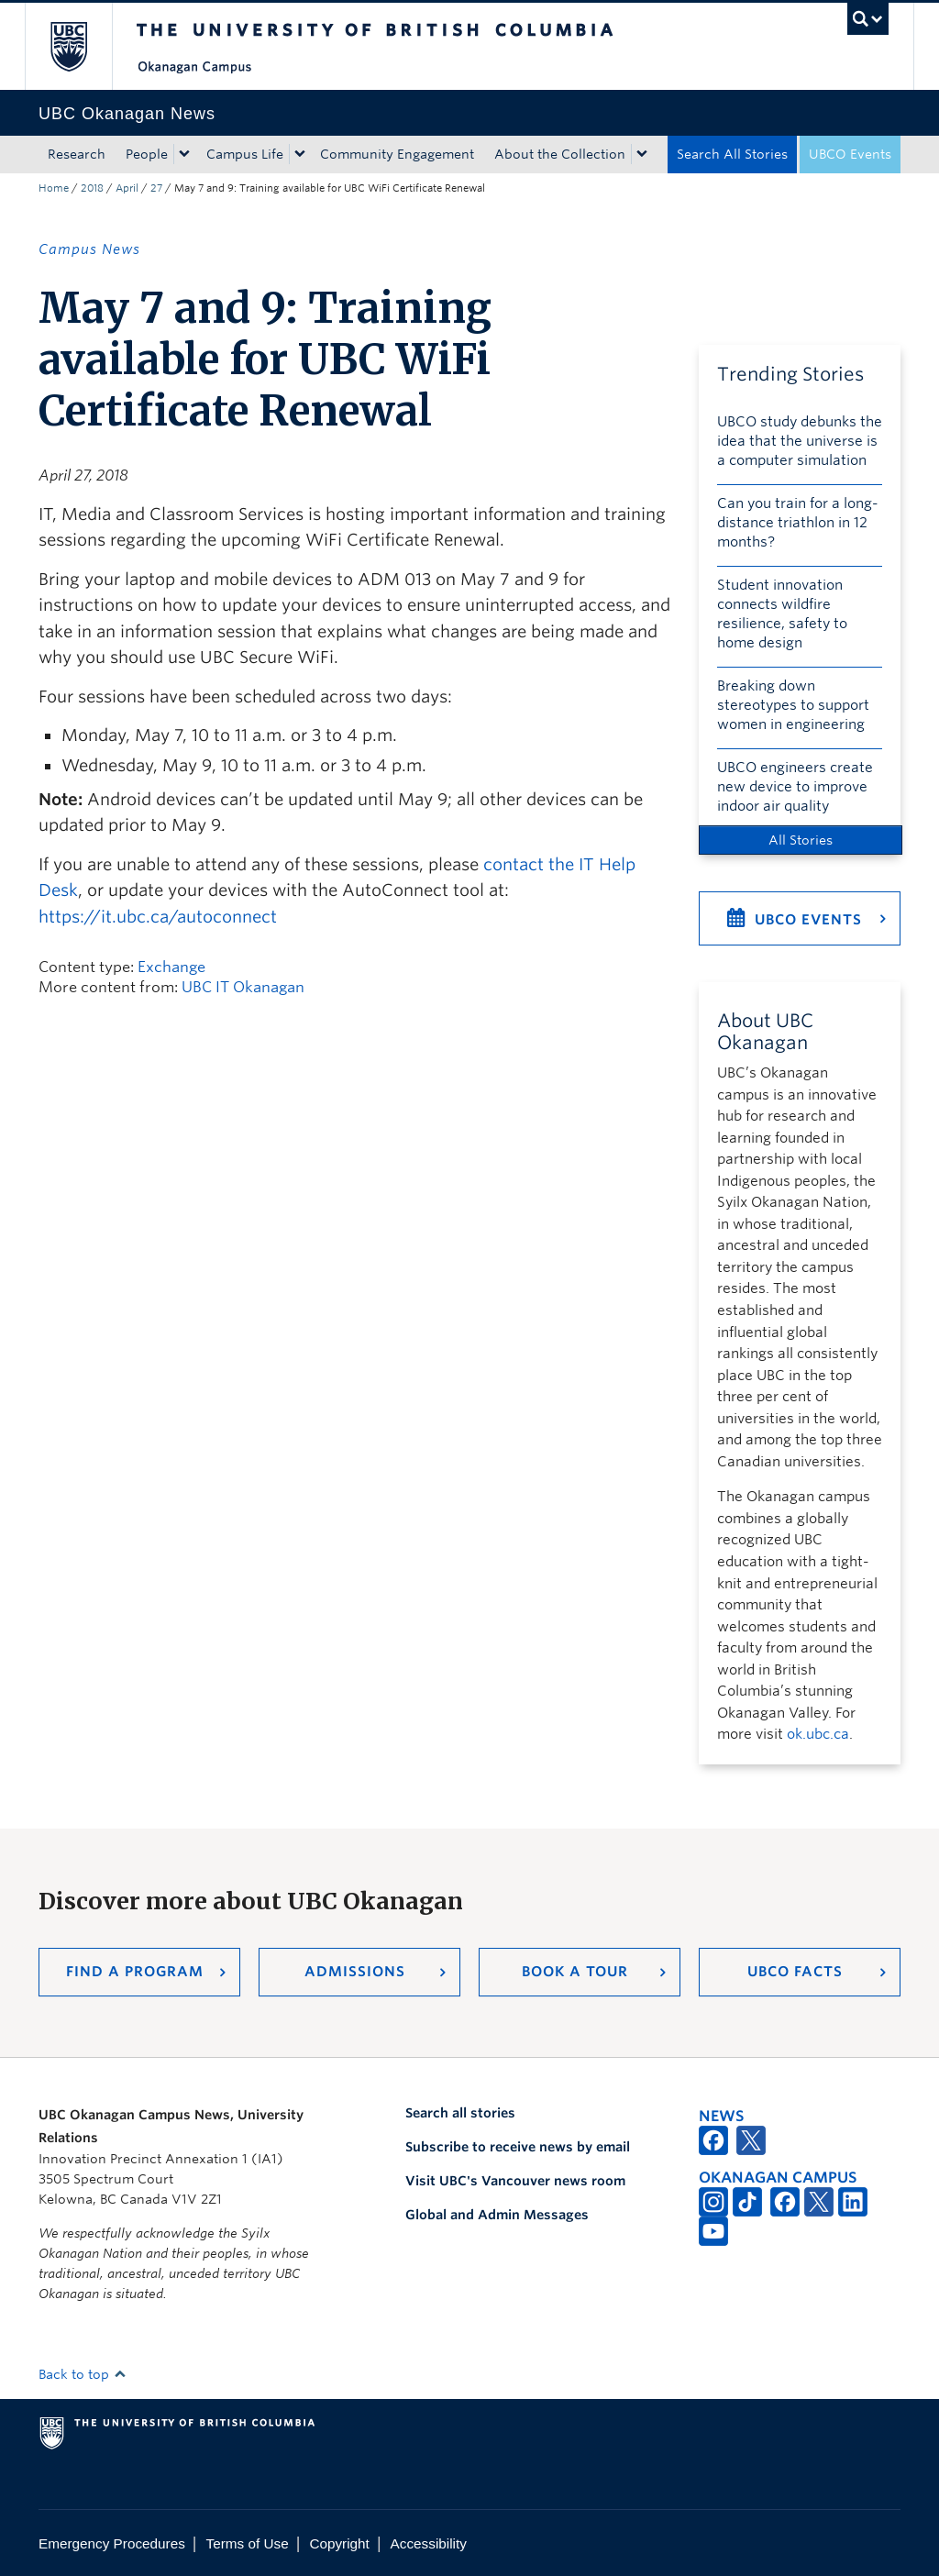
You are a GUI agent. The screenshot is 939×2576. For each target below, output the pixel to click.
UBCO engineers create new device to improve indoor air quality (795, 786)
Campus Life (244, 154)
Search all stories (460, 2113)
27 (156, 188)
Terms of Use (247, 2543)
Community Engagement (397, 154)
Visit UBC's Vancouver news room (515, 2180)
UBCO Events (850, 154)
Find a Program (135, 1971)
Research (76, 154)
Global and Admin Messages (497, 2214)
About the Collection (559, 154)
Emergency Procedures (112, 2543)
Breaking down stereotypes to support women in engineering (793, 705)
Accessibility (429, 2543)
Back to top (83, 2374)
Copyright (339, 2543)
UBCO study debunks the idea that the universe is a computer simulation (799, 441)
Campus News (89, 249)
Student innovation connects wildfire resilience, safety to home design (782, 614)
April (127, 188)
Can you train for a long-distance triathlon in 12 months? (797, 522)
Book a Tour (575, 1971)
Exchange (171, 967)
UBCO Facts (795, 1971)
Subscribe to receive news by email (517, 2146)
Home (54, 188)
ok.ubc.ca (818, 1734)
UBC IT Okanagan (243, 987)
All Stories (800, 840)
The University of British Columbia (82, 46)
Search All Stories (732, 154)
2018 (92, 188)
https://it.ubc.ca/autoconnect (158, 916)
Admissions (354, 1971)
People (147, 154)
